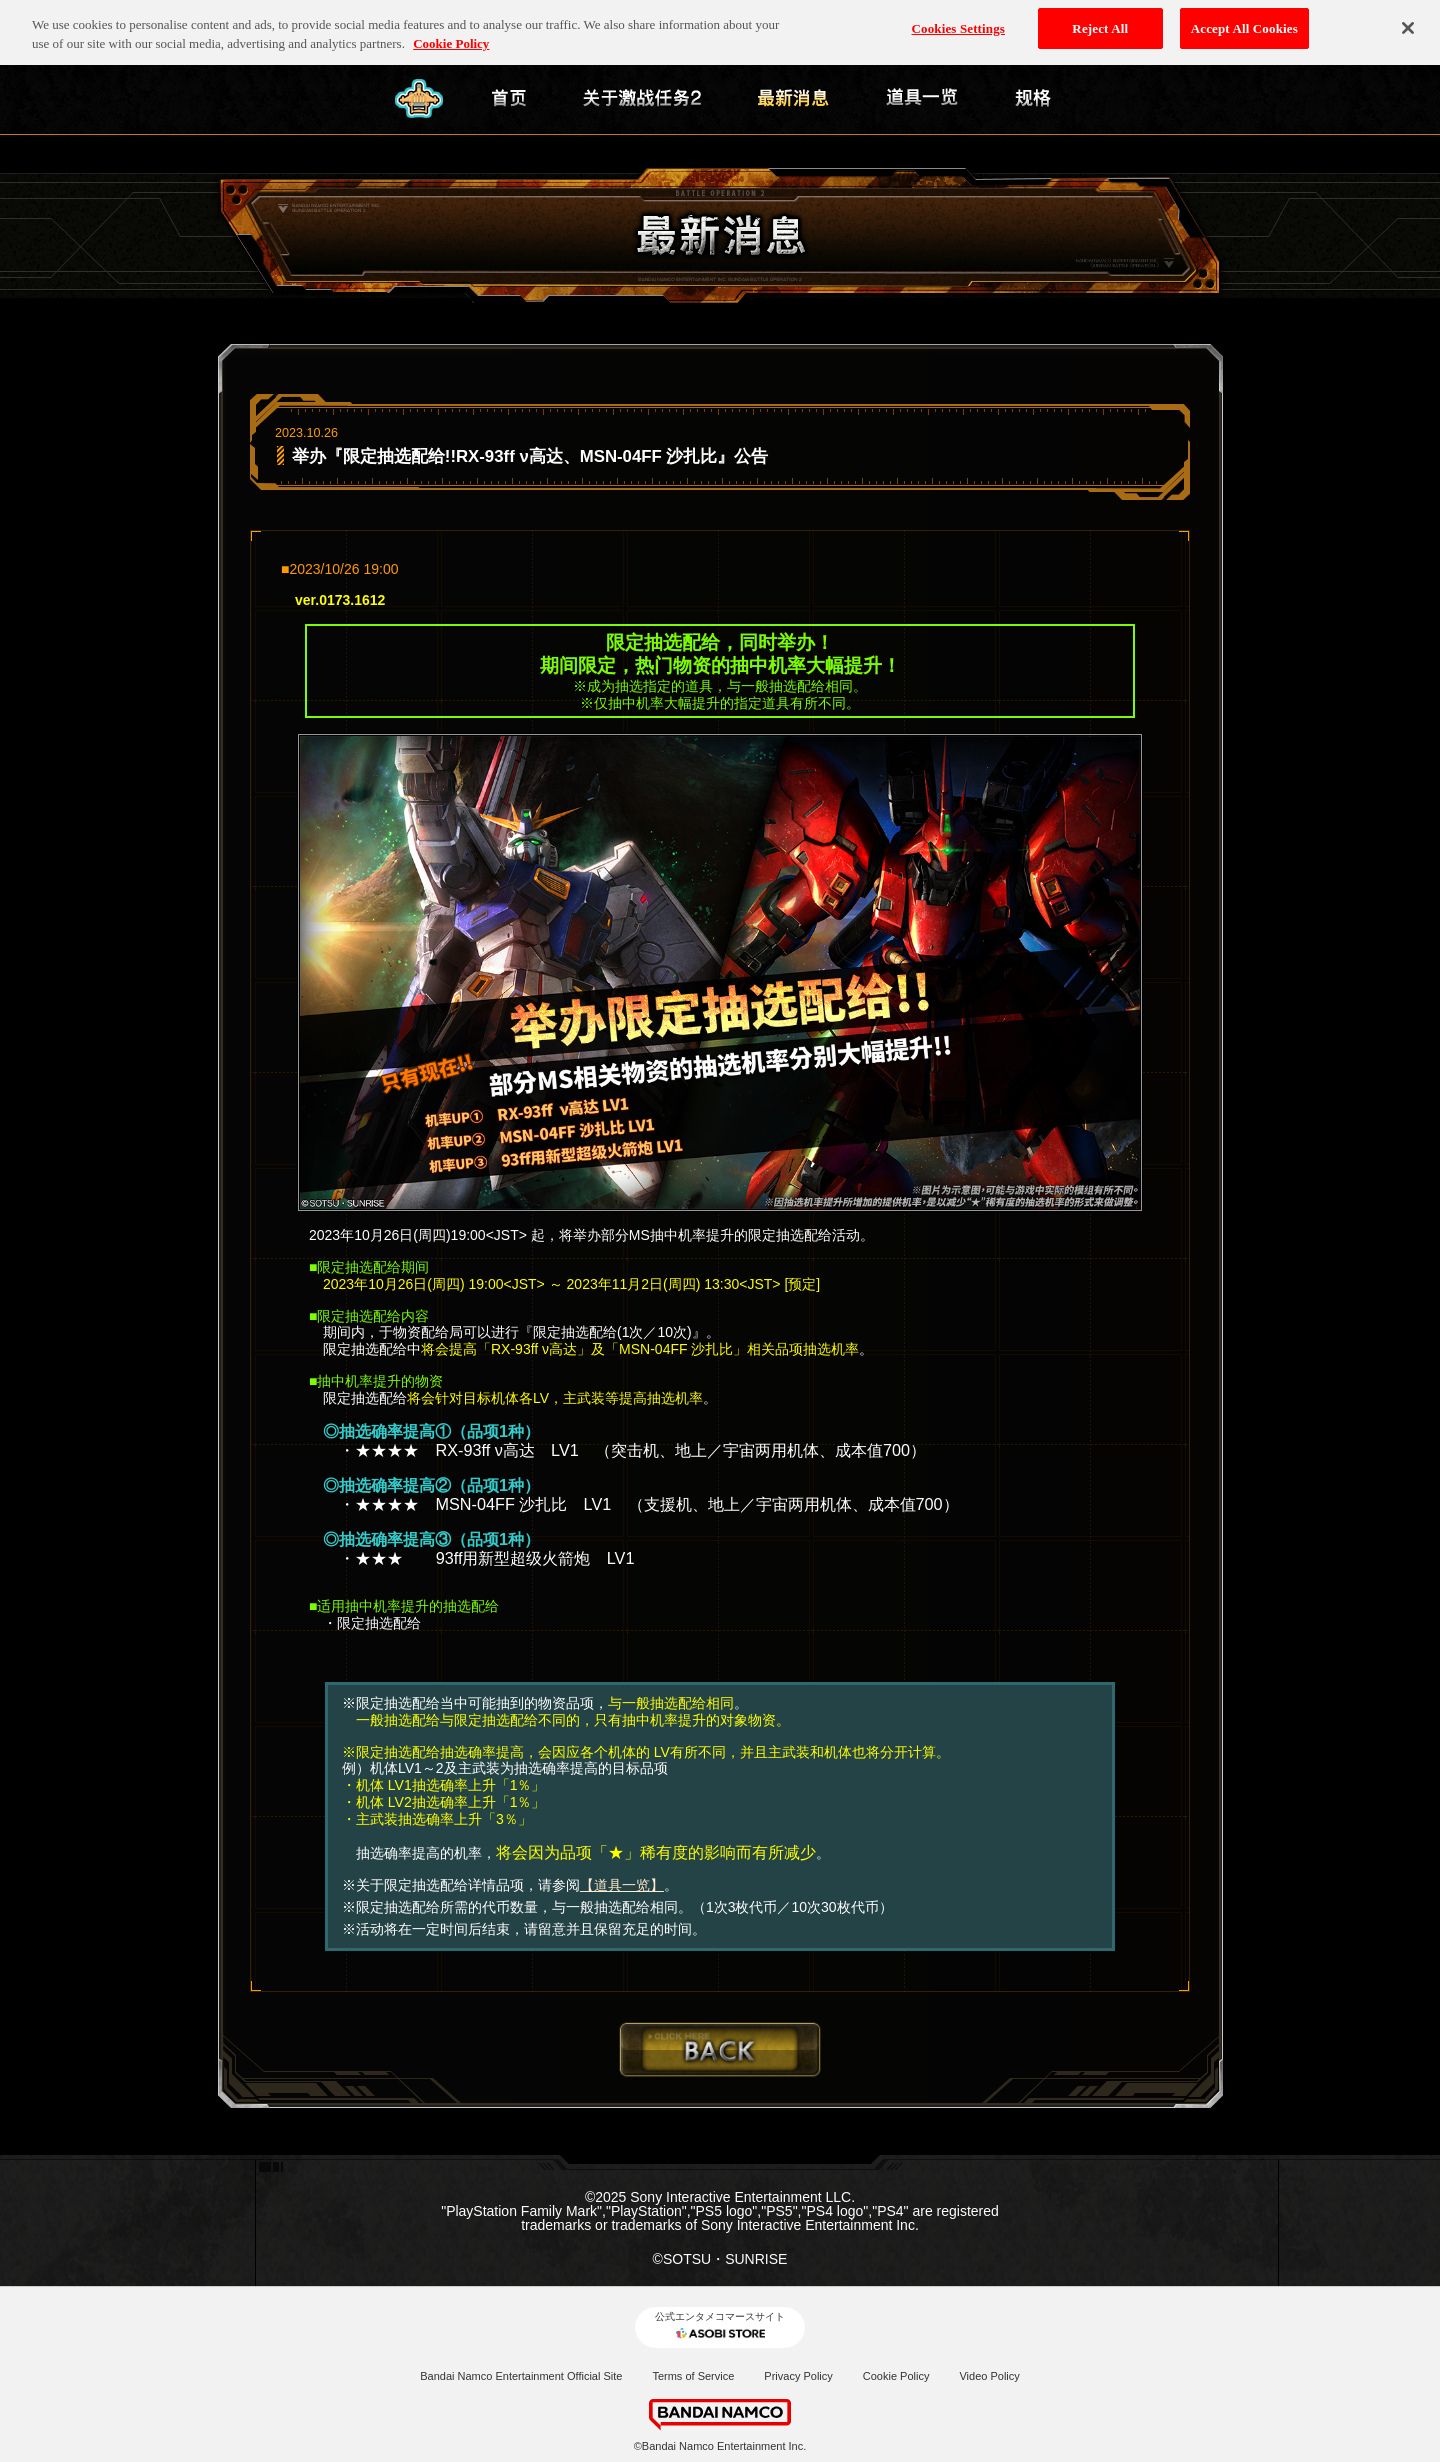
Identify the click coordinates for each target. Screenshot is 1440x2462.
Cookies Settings (958, 21)
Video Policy (989, 2376)
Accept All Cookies (1244, 21)
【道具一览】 (622, 1885)
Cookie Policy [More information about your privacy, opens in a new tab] (451, 37)
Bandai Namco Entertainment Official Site (521, 2376)
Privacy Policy (798, 2376)
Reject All (1100, 21)
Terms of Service (693, 2376)
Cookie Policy (896, 2376)
